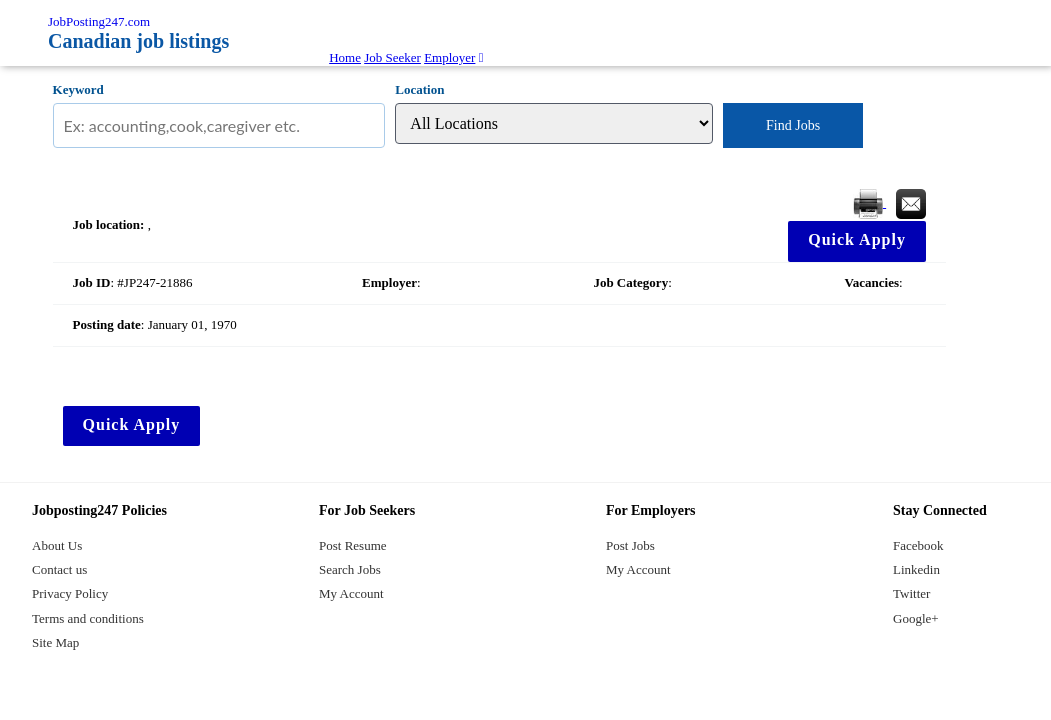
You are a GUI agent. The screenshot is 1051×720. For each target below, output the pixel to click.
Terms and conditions (88, 618)
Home (345, 57)
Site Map (55, 642)
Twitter (911, 593)
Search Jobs (350, 569)
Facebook (918, 545)
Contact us (59, 569)
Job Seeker (392, 57)
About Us (57, 545)
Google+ (916, 618)
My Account (351, 593)
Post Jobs (630, 545)
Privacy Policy (70, 593)
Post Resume (353, 545)
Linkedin (916, 569)
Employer (449, 57)
